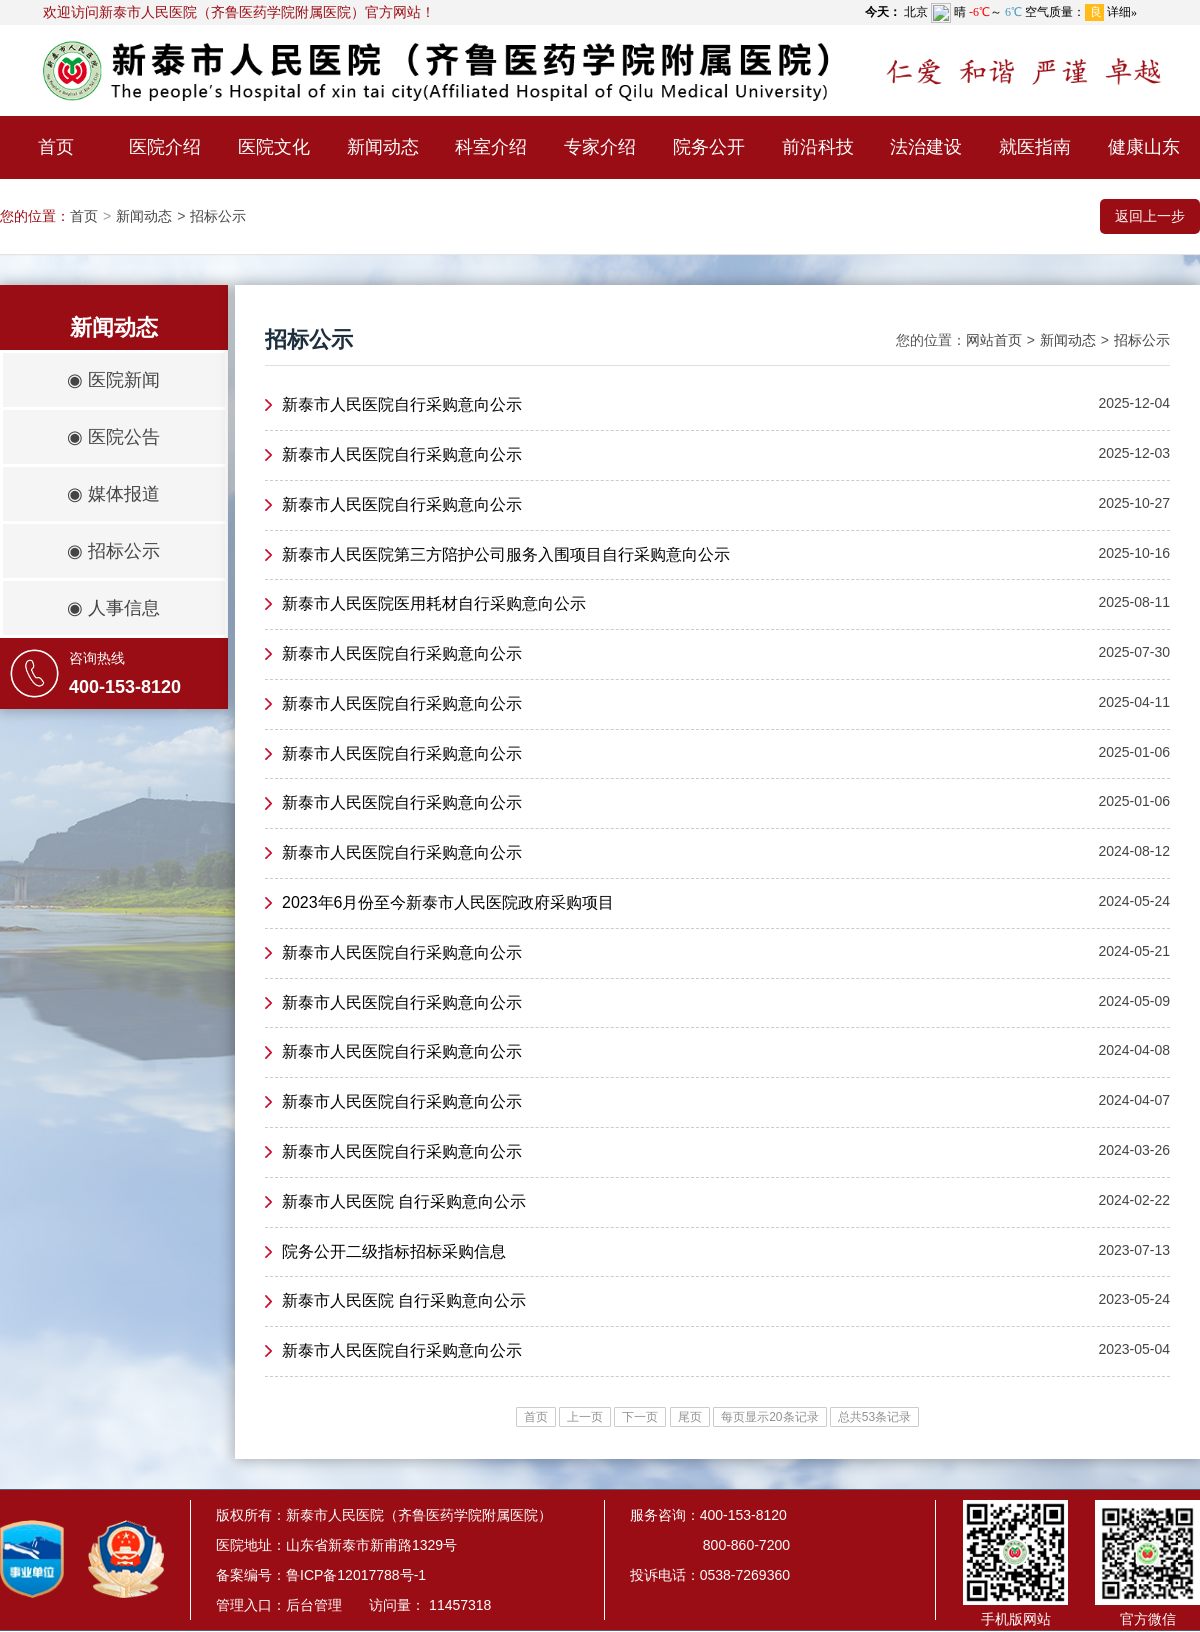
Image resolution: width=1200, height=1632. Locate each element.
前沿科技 (818, 147)
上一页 (585, 1417)
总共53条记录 (874, 1417)
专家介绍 (600, 147)
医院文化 (274, 147)
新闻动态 (383, 147)
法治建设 (926, 147)
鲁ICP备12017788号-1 (356, 1575)
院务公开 (709, 147)
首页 (56, 147)
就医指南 (1035, 147)
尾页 (690, 1417)
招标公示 (218, 216)
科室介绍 (491, 147)
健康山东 (1144, 147)
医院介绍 (165, 147)
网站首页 (994, 340)
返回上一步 (1150, 216)
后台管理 (314, 1605)
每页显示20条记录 (769, 1417)
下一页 (640, 1417)
